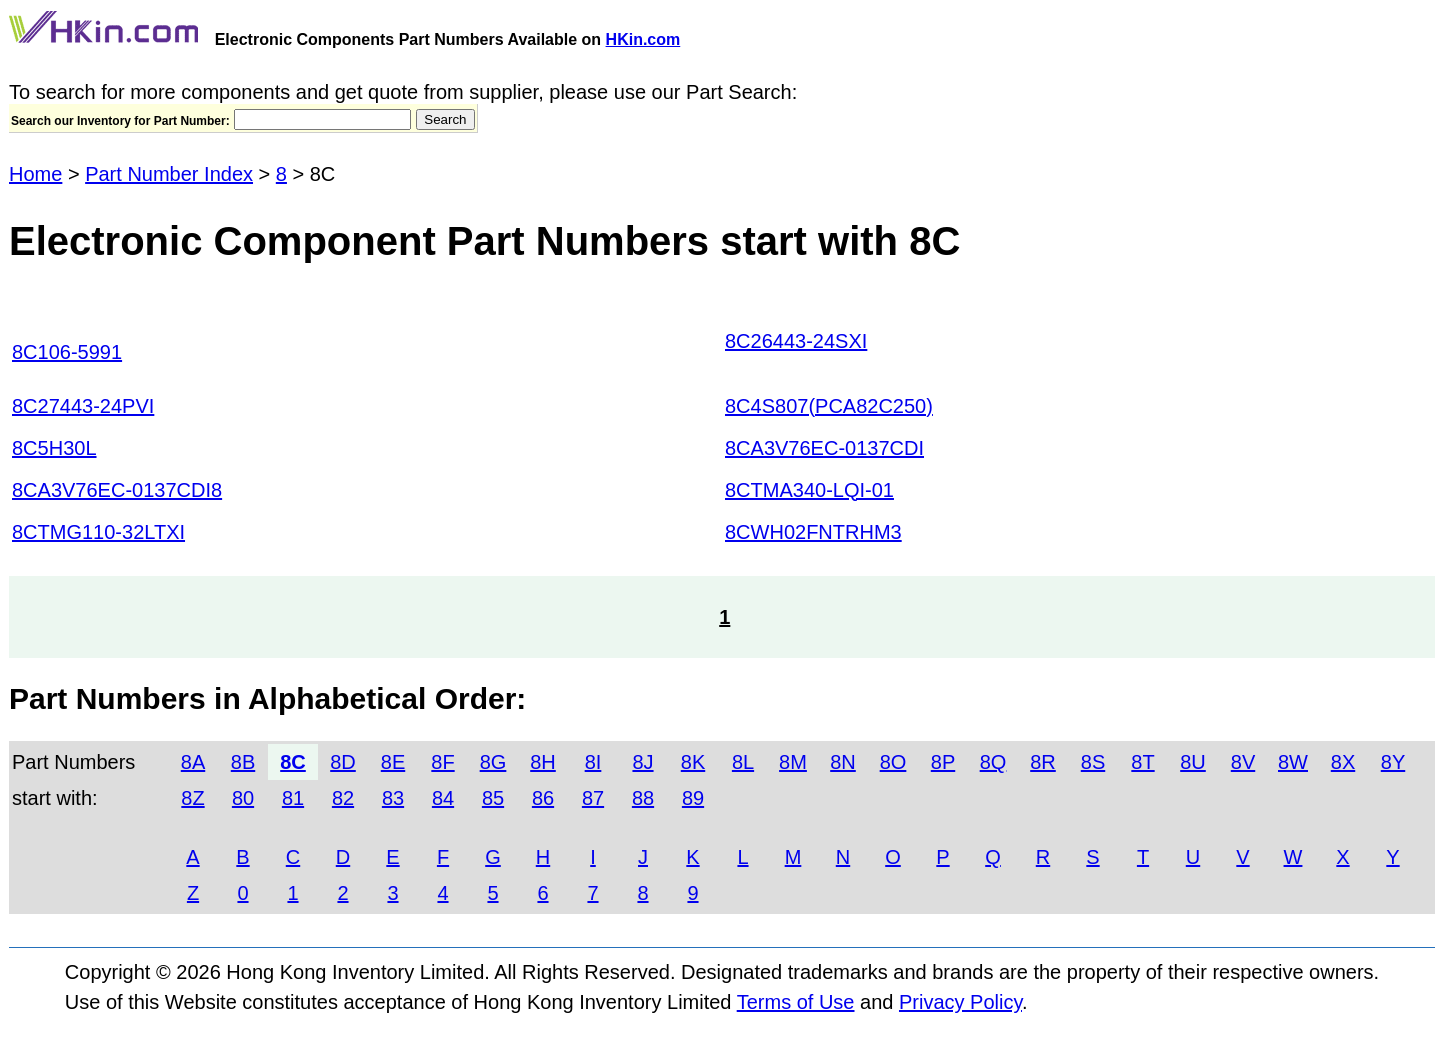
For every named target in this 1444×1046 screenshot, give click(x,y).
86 (543, 798)
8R (1043, 762)
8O (893, 762)
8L (743, 762)
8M (793, 762)
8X (1343, 762)
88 (643, 798)
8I (593, 762)
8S (1093, 762)
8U (1193, 762)
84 (443, 798)
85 (493, 798)
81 (293, 798)
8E (393, 762)
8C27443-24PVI (83, 406)
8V (1243, 762)
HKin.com (643, 39)
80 (243, 798)
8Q (993, 762)
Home (35, 174)
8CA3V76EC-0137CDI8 (117, 490)
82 (343, 798)
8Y (1393, 762)
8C (293, 762)
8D (343, 762)
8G (493, 762)
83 (393, 798)
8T (1142, 762)
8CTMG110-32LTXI (98, 532)
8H (543, 762)
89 (693, 798)
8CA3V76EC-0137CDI (824, 448)
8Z (192, 798)
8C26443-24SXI (796, 341)
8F (442, 762)
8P (943, 762)
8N (843, 762)
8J (642, 762)
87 (593, 798)
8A (193, 762)
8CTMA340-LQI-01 (809, 490)
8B (243, 762)
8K (693, 762)
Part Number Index (169, 174)
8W (1293, 762)
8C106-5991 (67, 352)
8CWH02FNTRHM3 (813, 532)
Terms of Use (796, 1002)
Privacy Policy (960, 1002)
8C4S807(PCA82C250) (829, 406)
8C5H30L (54, 448)
